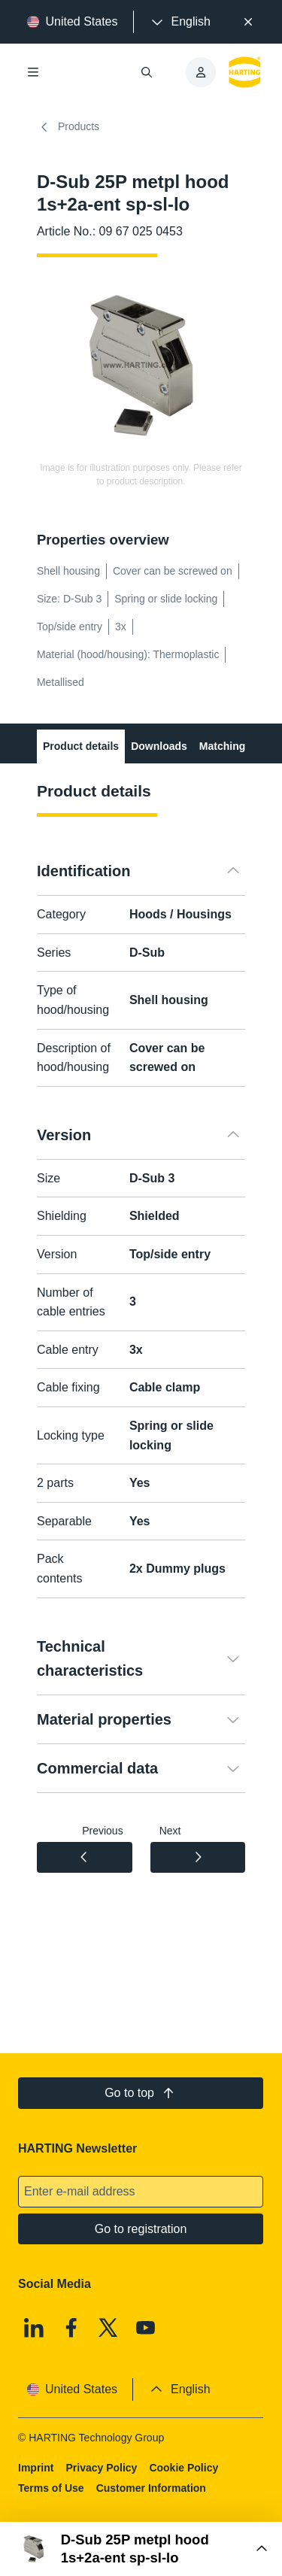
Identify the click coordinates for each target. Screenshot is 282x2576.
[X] (109, 2328)
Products (68, 127)
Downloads (159, 746)
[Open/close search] (147, 72)
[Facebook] (71, 2328)
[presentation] (180, 22)
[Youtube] (146, 2328)
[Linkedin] (34, 2328)
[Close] (248, 22)
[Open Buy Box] (141, 2549)
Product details (81, 746)
